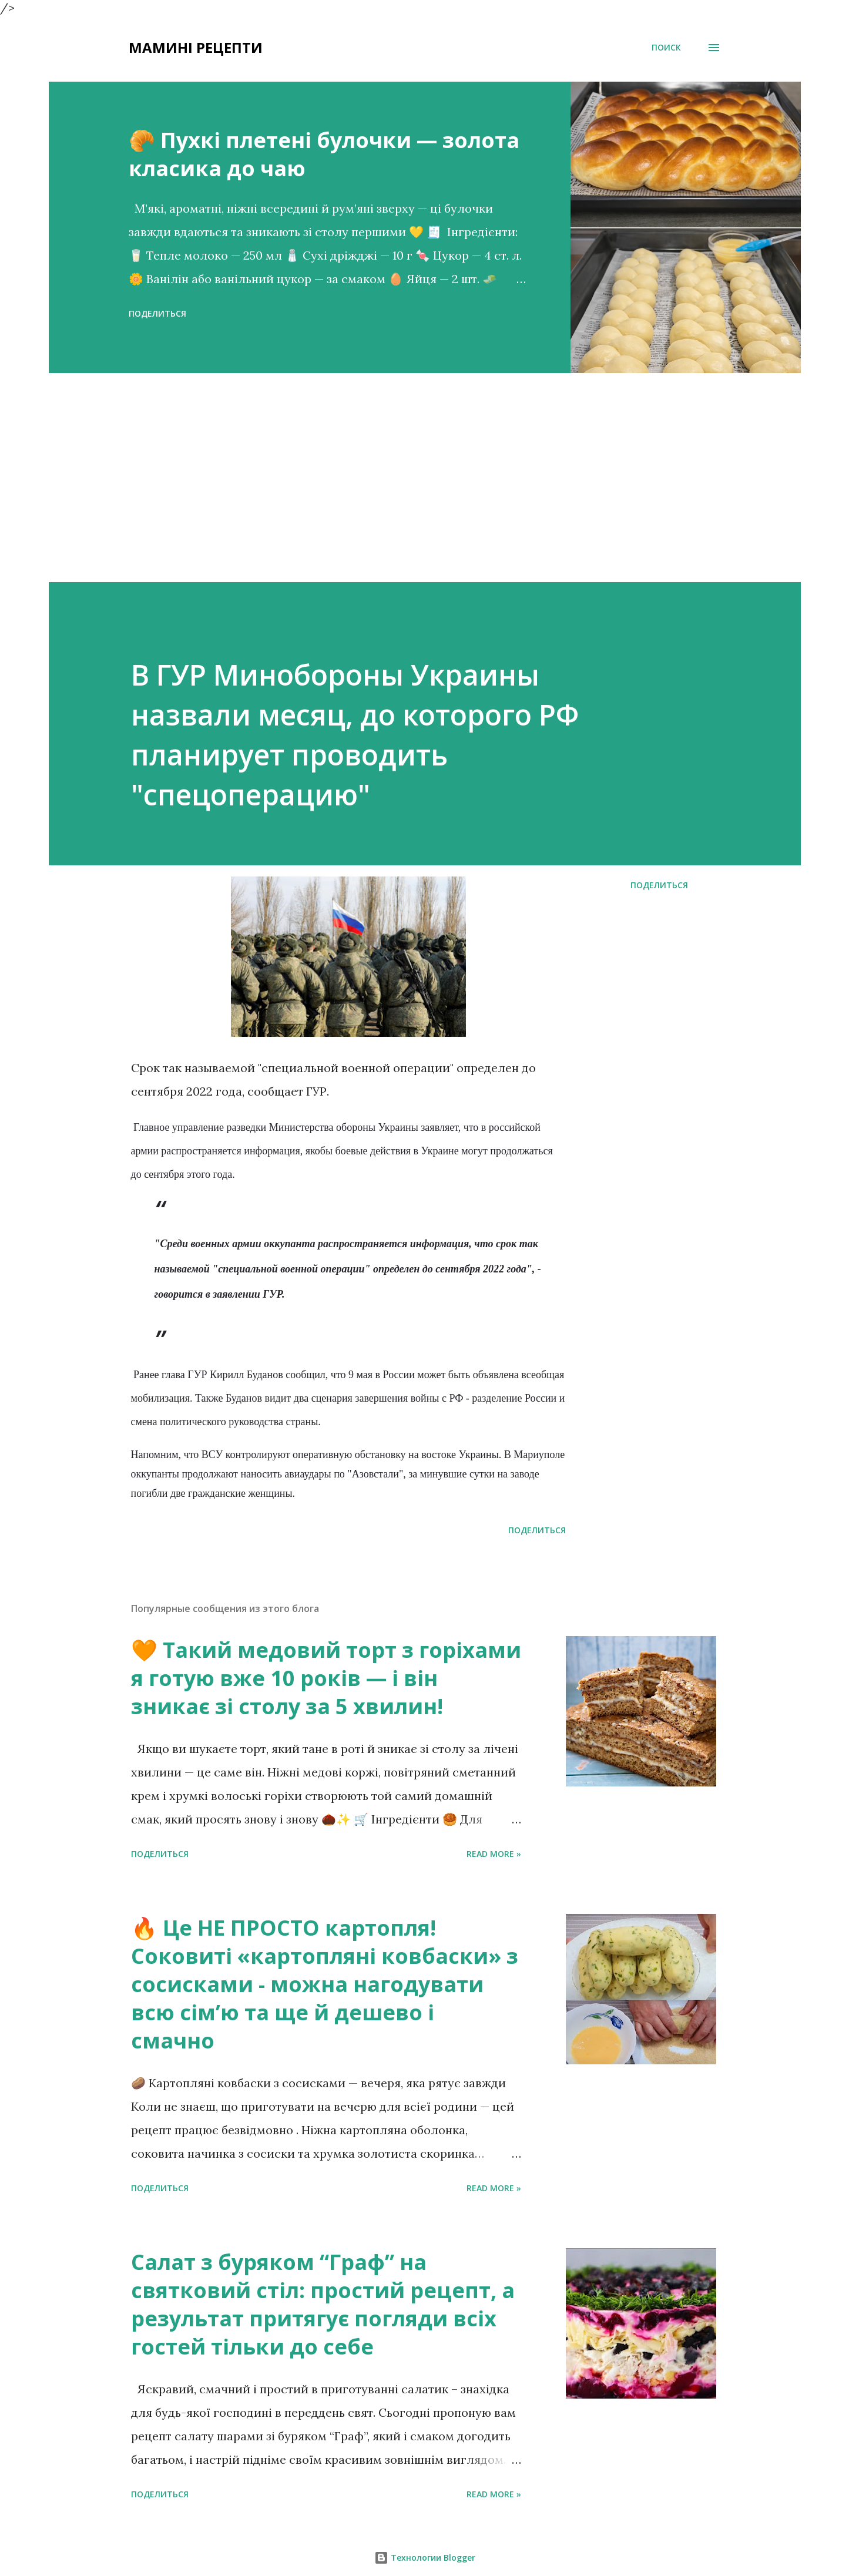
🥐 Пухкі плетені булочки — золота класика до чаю (324, 154)
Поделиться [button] (157, 313)
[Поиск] (666, 48)
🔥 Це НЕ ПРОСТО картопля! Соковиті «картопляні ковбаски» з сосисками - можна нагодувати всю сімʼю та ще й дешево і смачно (324, 1984)
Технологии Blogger (424, 2557)
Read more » (494, 1853)
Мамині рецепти (196, 47)
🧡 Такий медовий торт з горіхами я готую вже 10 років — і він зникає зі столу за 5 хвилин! (326, 1678)
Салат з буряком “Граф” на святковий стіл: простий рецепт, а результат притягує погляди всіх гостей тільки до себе (323, 2304)
